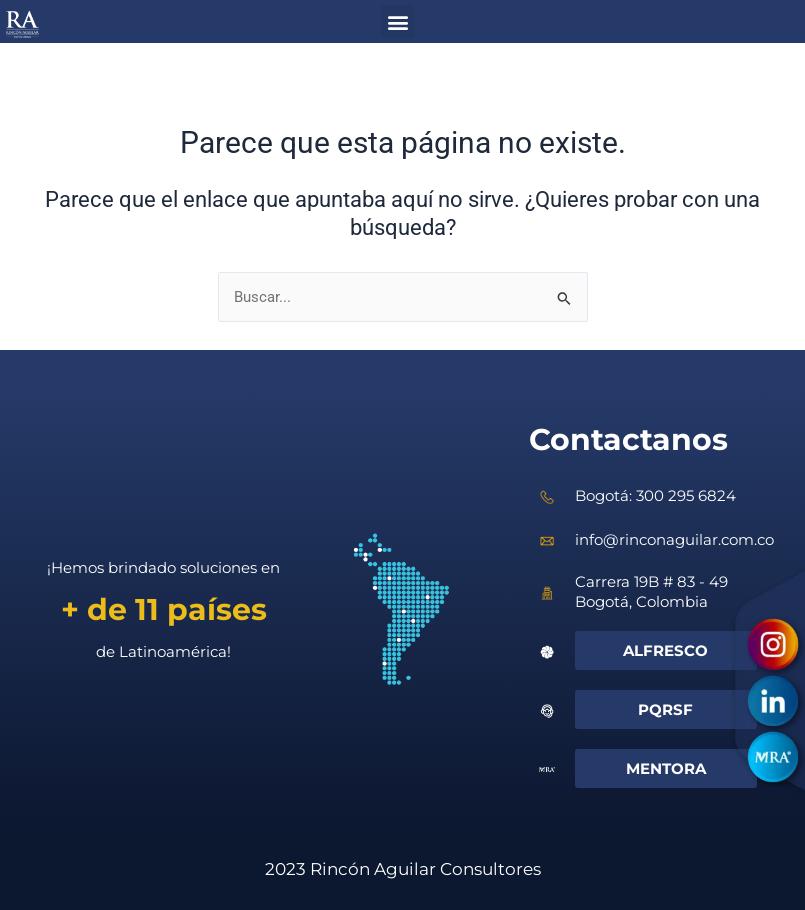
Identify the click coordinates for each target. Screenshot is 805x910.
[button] (397, 21)
